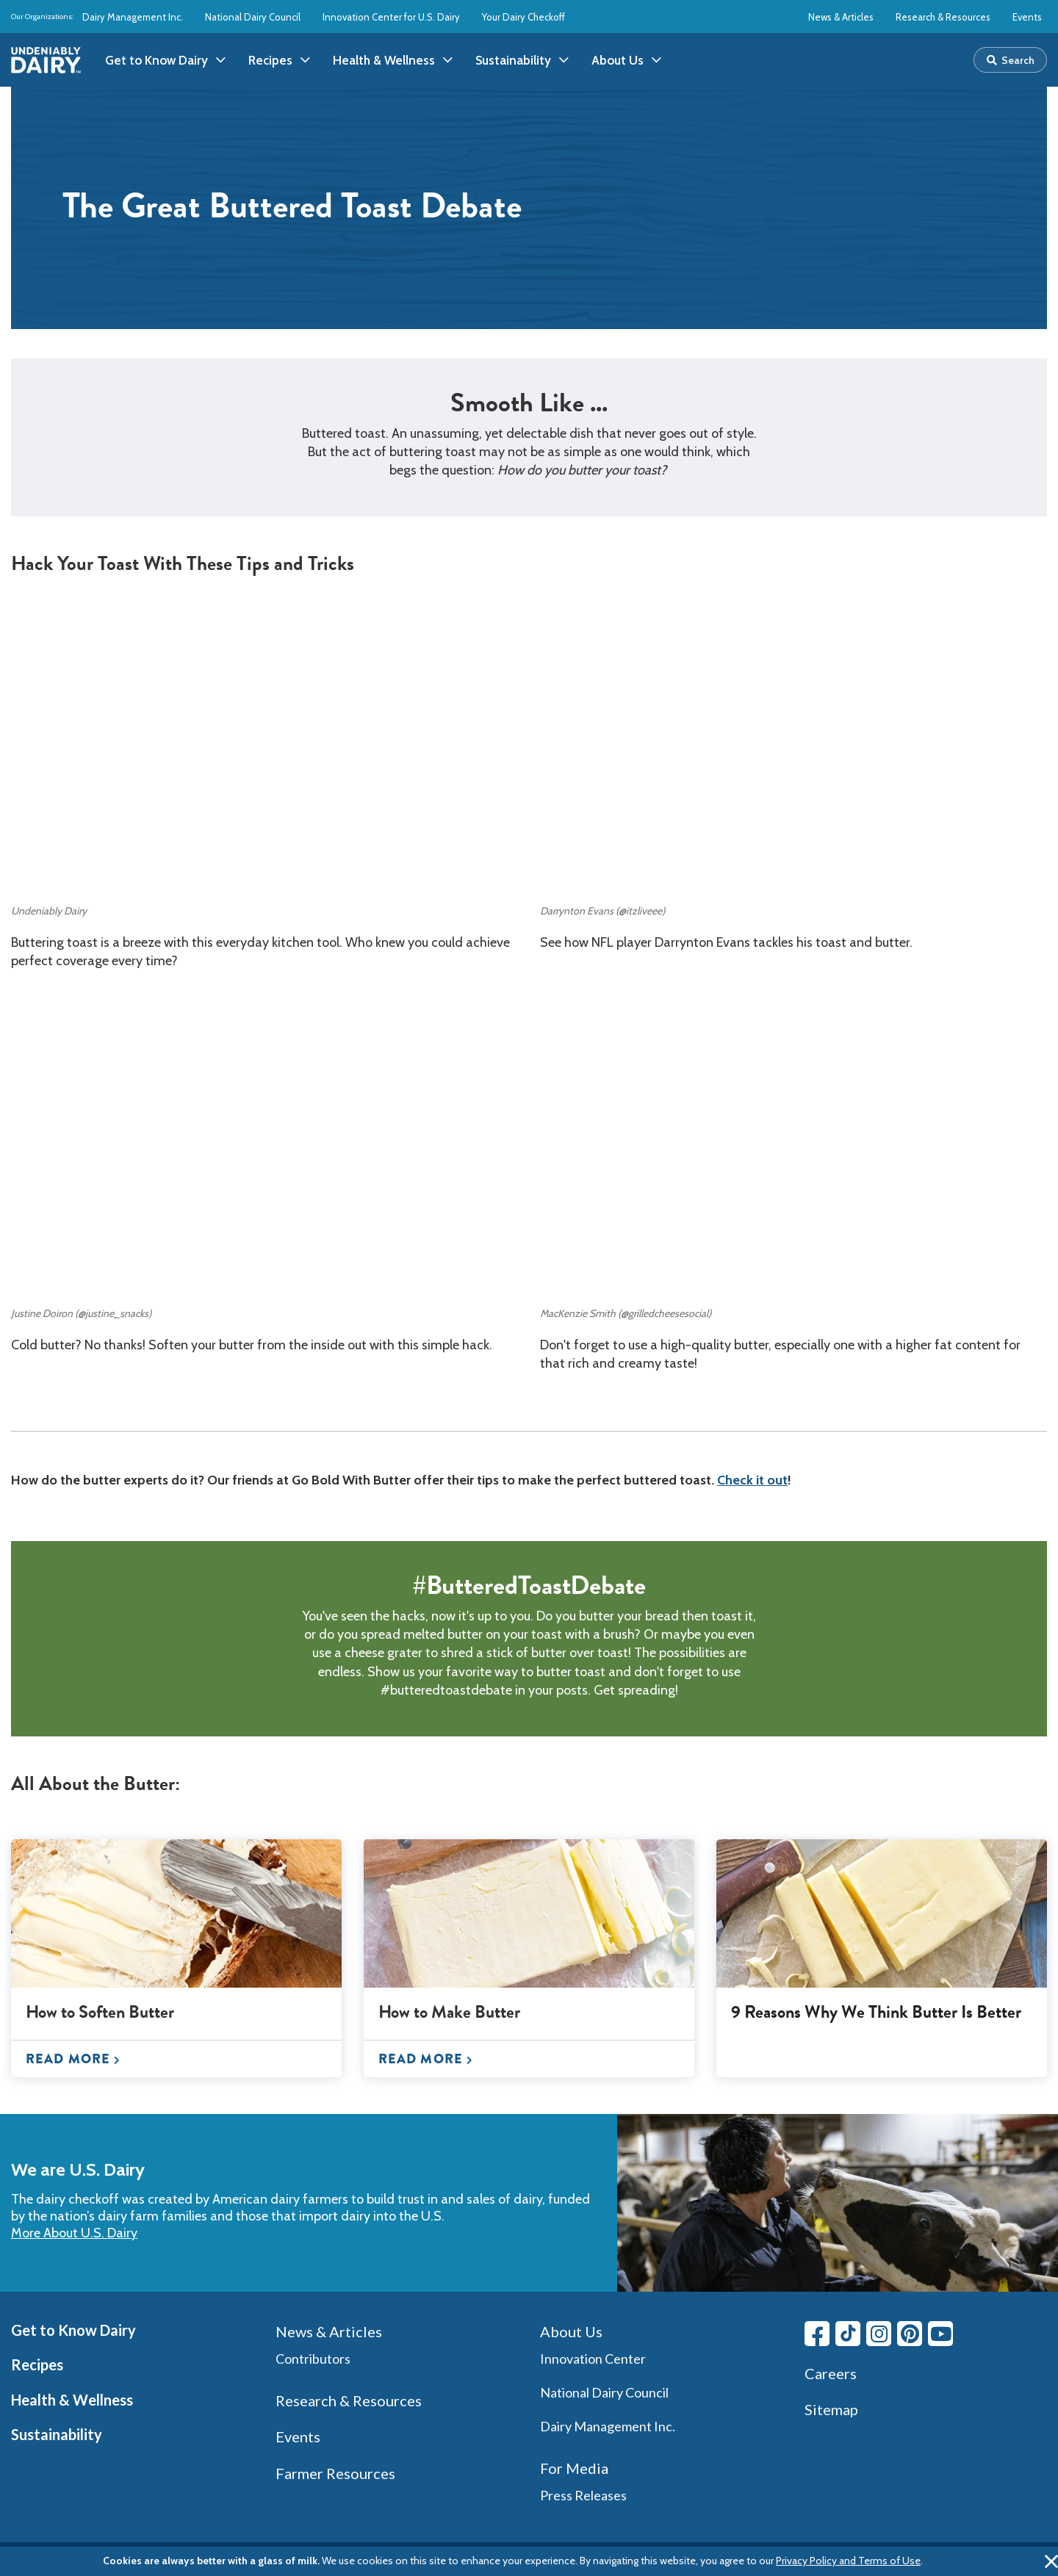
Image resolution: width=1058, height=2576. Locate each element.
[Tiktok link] (847, 2333)
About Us (571, 2331)
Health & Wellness (72, 2400)
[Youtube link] (940, 2333)
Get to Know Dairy (73, 2330)
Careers (831, 2373)
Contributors (313, 2358)
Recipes (37, 2364)
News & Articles (841, 17)
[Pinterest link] (909, 2333)
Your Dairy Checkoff (523, 17)
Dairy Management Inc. (132, 17)
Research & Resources (943, 17)
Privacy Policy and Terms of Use (848, 2560)
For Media (574, 2468)
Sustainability (56, 2434)
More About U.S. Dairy (74, 2233)
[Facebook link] (817, 2333)
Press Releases (583, 2495)
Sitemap (831, 2409)
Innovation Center (593, 2358)
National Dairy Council (253, 17)
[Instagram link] (878, 2333)
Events (1027, 17)
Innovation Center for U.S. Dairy (391, 17)
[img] (46, 60)
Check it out (752, 1480)
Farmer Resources (335, 2473)
